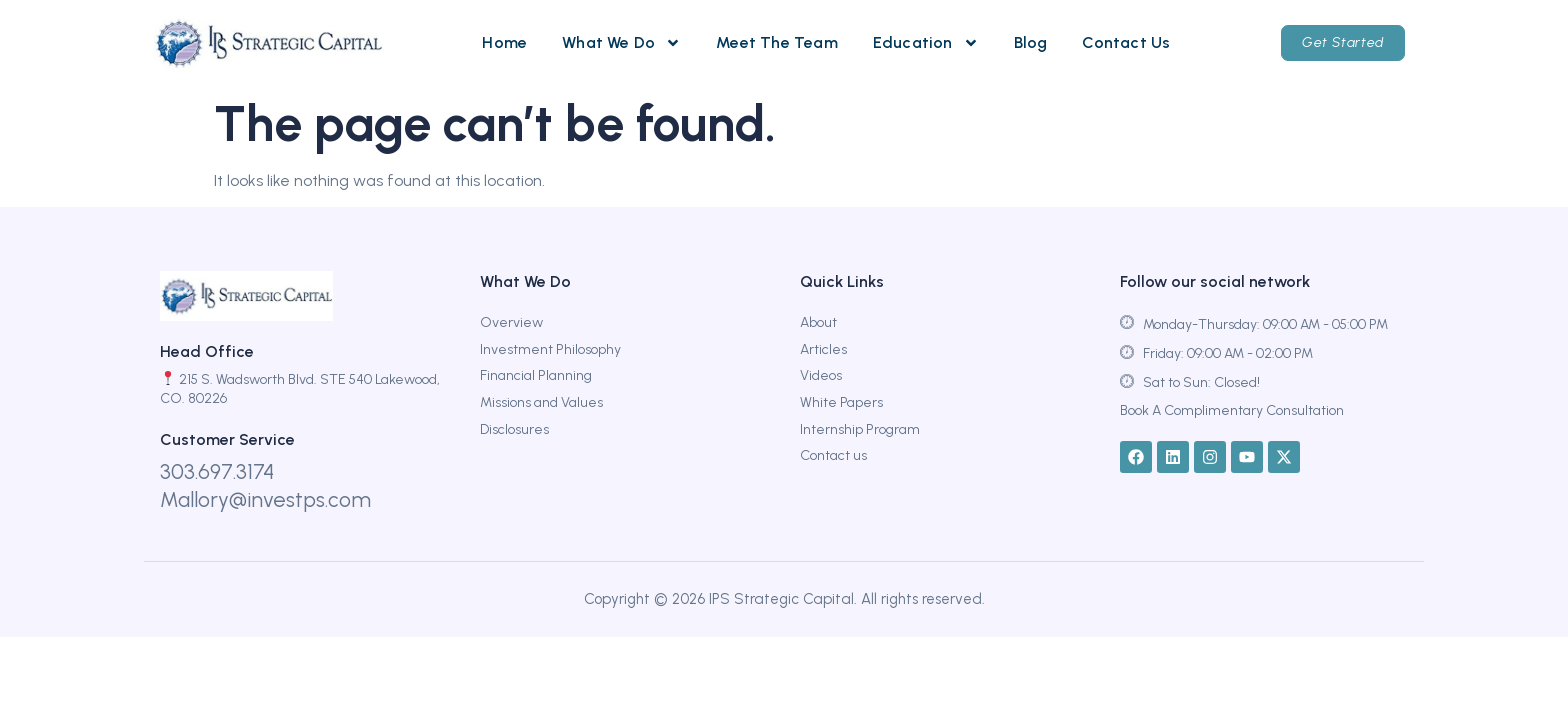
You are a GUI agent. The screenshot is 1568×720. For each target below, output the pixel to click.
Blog (1031, 42)
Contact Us (1126, 42)
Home (504, 42)
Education (926, 43)
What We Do (621, 43)
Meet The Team (777, 42)
